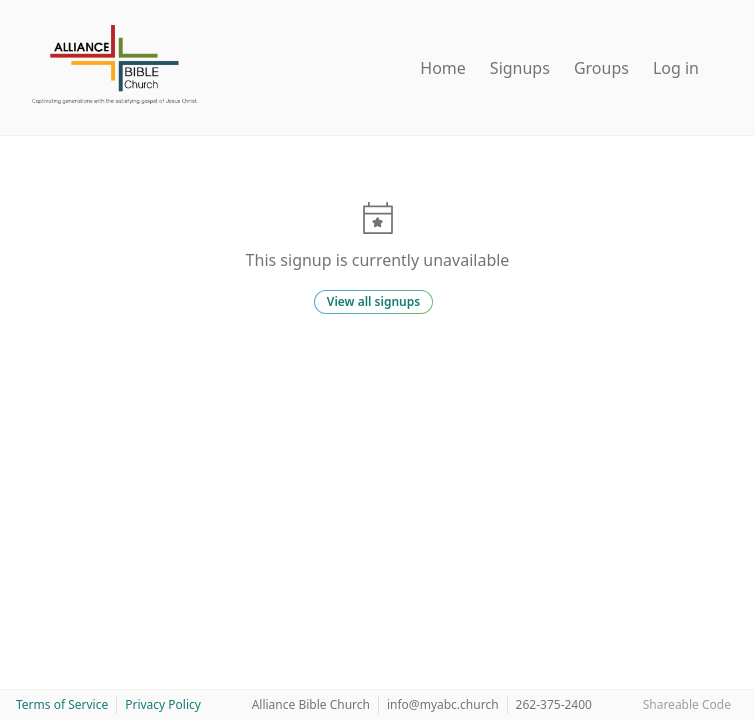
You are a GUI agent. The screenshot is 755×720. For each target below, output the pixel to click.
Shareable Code (687, 704)
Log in (676, 68)
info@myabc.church (443, 704)
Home (443, 68)
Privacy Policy (163, 704)
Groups (601, 68)
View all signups (373, 301)
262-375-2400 (554, 704)
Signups (520, 68)
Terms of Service (62, 704)
